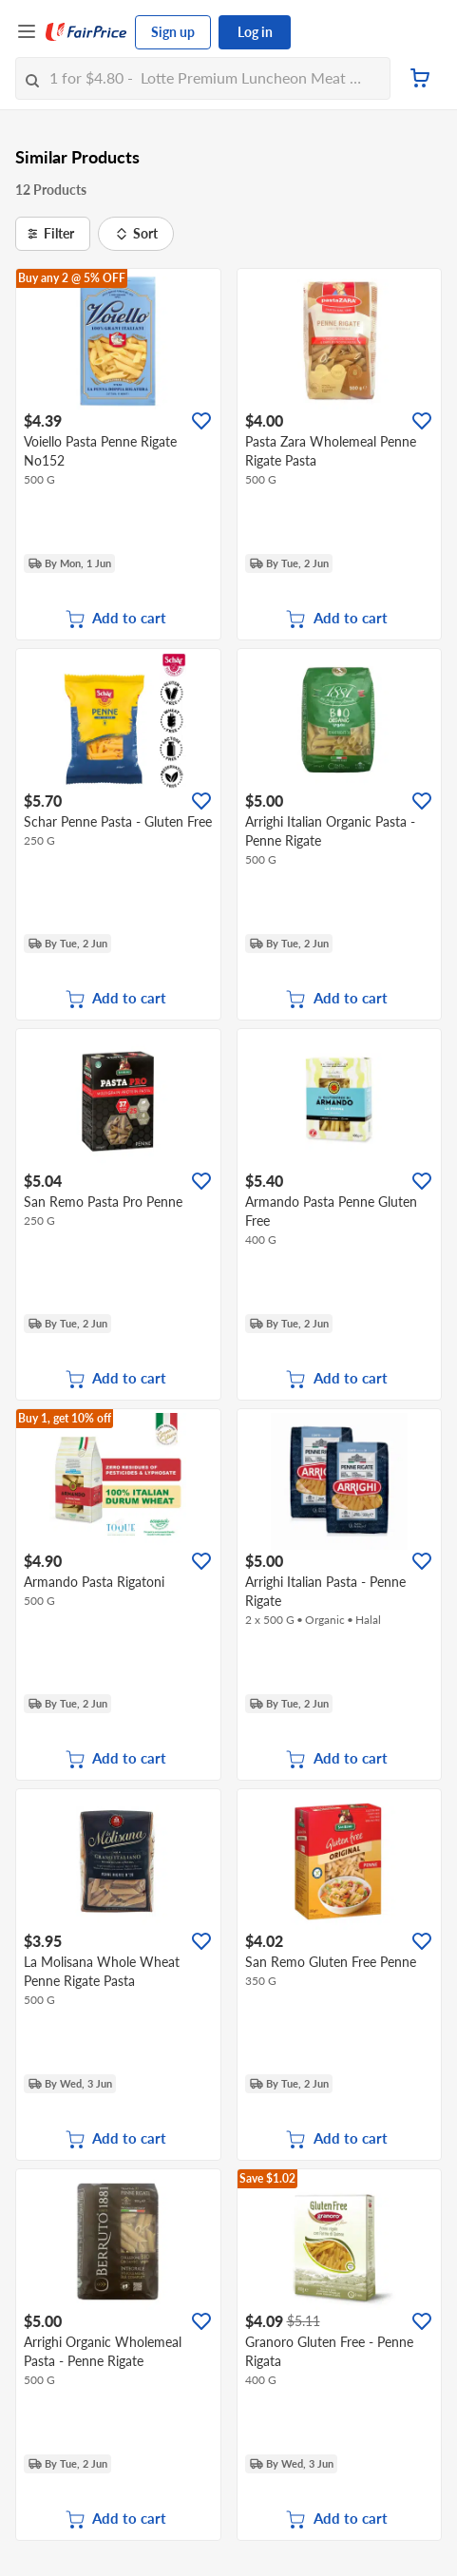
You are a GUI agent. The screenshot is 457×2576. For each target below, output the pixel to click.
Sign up (173, 32)
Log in (255, 32)
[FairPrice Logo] (86, 32)
